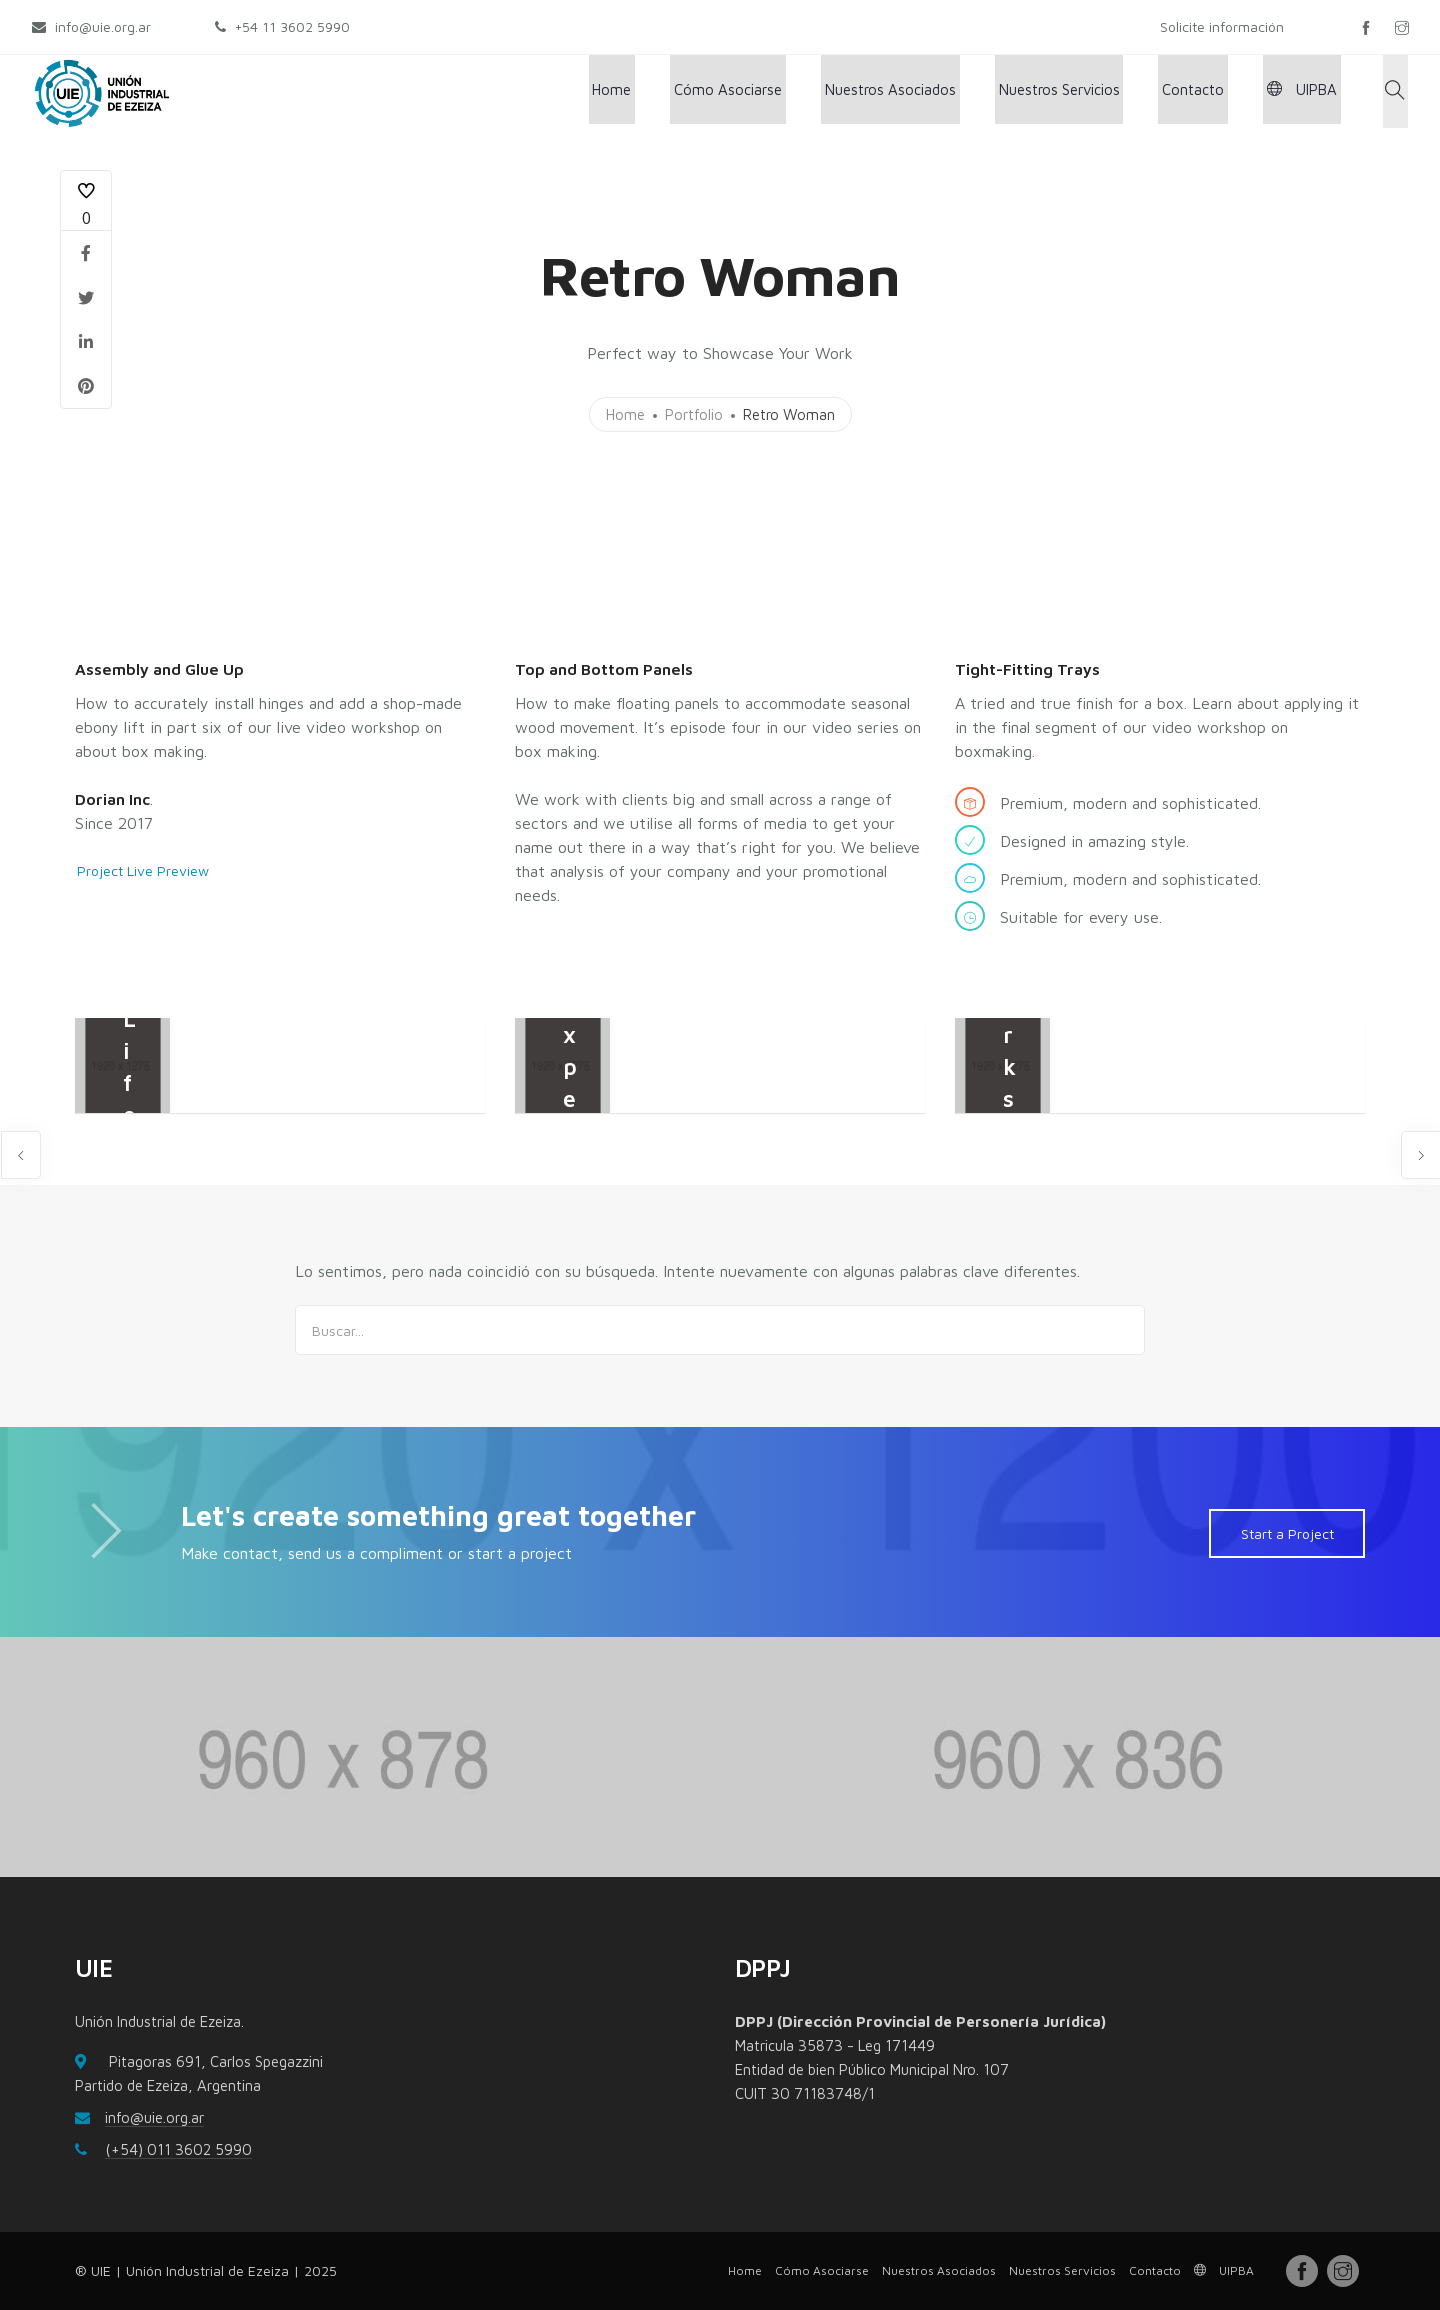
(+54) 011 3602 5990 (178, 2149)
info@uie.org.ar (154, 2117)
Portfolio (694, 414)
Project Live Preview (141, 870)
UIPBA (1311, 90)
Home (659, 90)
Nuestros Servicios (1083, 90)
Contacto (1210, 90)
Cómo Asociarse (768, 90)
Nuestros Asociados (922, 90)
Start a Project (1286, 1532)
